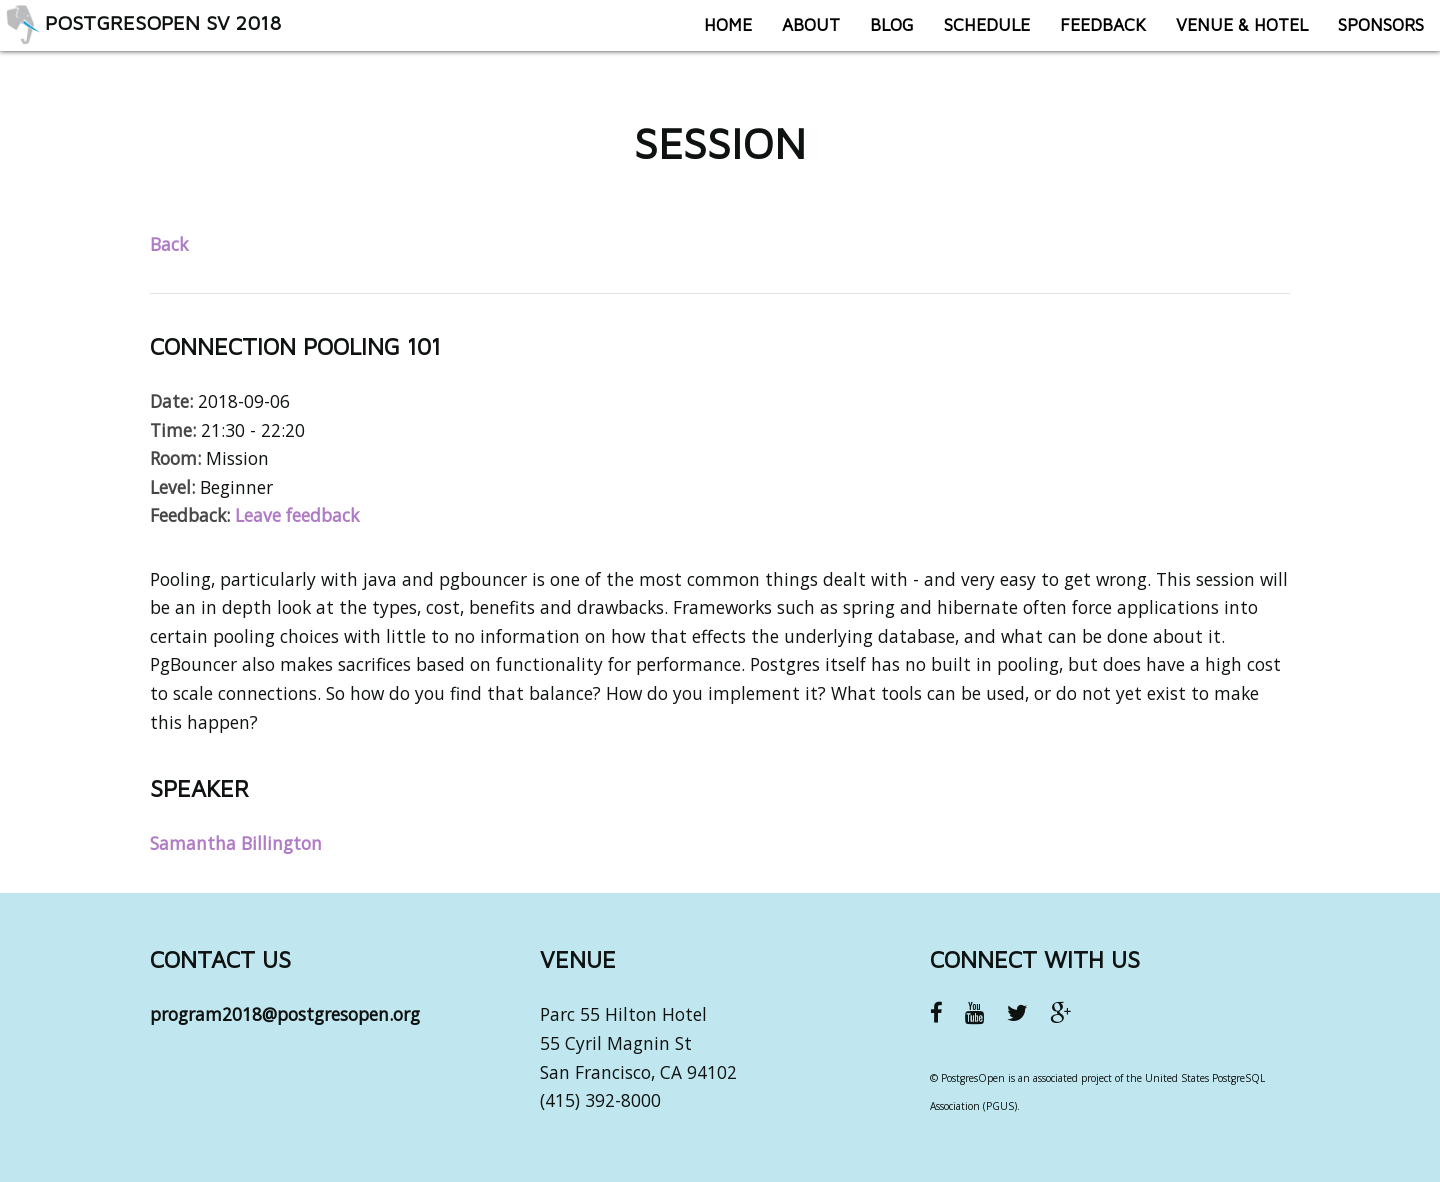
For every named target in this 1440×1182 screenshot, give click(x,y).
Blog (878, 34)
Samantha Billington (236, 843)
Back (169, 244)
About (797, 34)
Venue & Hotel (1228, 34)
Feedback (1089, 34)
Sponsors (1367, 34)
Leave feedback (297, 515)
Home (714, 34)
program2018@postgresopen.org (285, 1014)
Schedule (973, 34)
